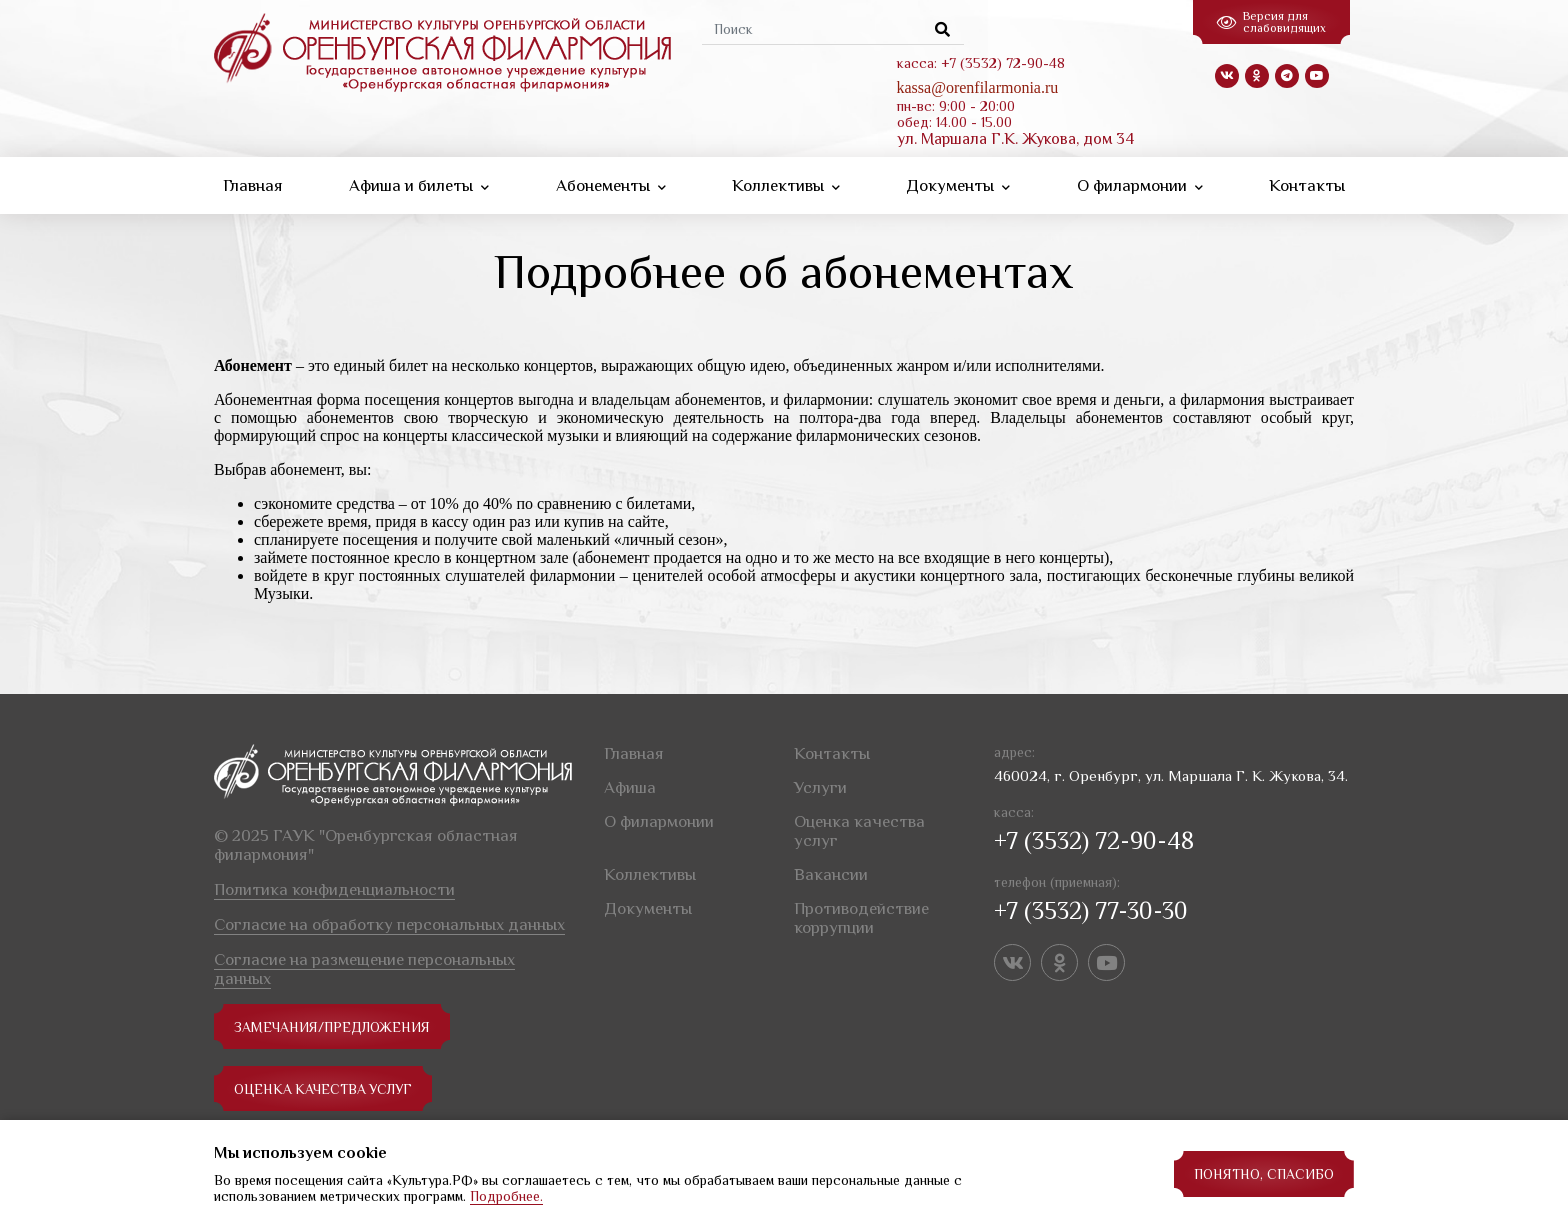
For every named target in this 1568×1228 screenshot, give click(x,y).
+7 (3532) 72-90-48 (1094, 840)
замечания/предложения (332, 1027)
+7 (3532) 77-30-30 (1091, 910)
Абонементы (611, 185)
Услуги (820, 787)
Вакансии (831, 874)
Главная (253, 185)
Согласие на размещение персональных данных (364, 969)
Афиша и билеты (419, 185)
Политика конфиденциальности (334, 889)
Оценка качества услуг (325, 1089)
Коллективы (786, 185)
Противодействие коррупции (861, 918)
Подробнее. (506, 1196)
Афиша (630, 787)
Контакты (1307, 185)
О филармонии (1140, 185)
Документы (958, 185)
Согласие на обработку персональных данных (389, 924)
